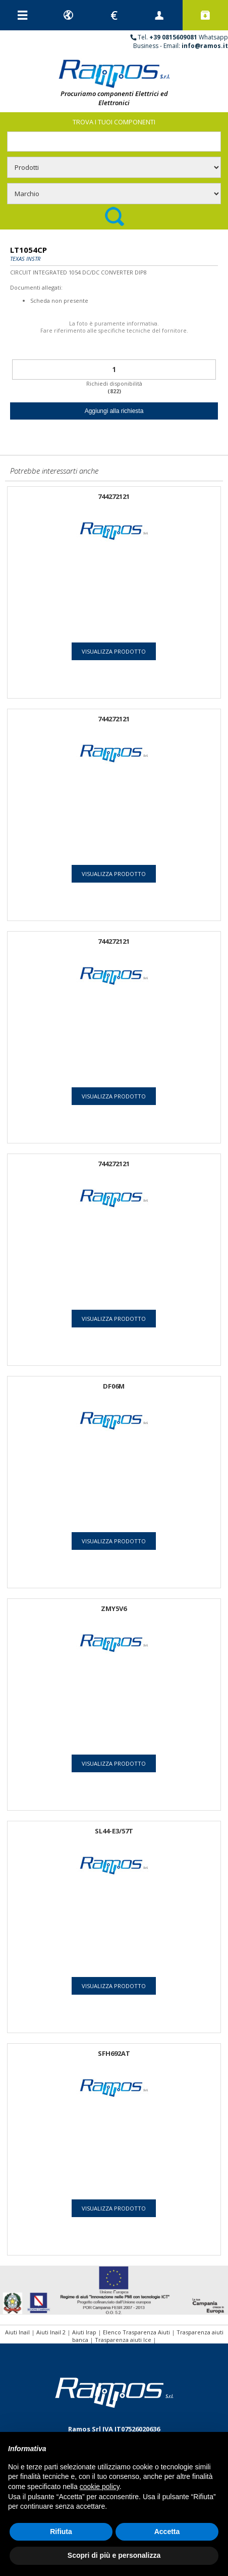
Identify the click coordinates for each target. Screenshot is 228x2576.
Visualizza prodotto (114, 651)
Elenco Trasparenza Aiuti (136, 2332)
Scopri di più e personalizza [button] (114, 2555)
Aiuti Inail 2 (51, 2332)
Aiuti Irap (84, 2332)
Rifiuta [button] (61, 2531)
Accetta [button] (167, 2531)
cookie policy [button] (100, 2486)
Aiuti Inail (17, 2332)
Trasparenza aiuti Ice (123, 2339)
